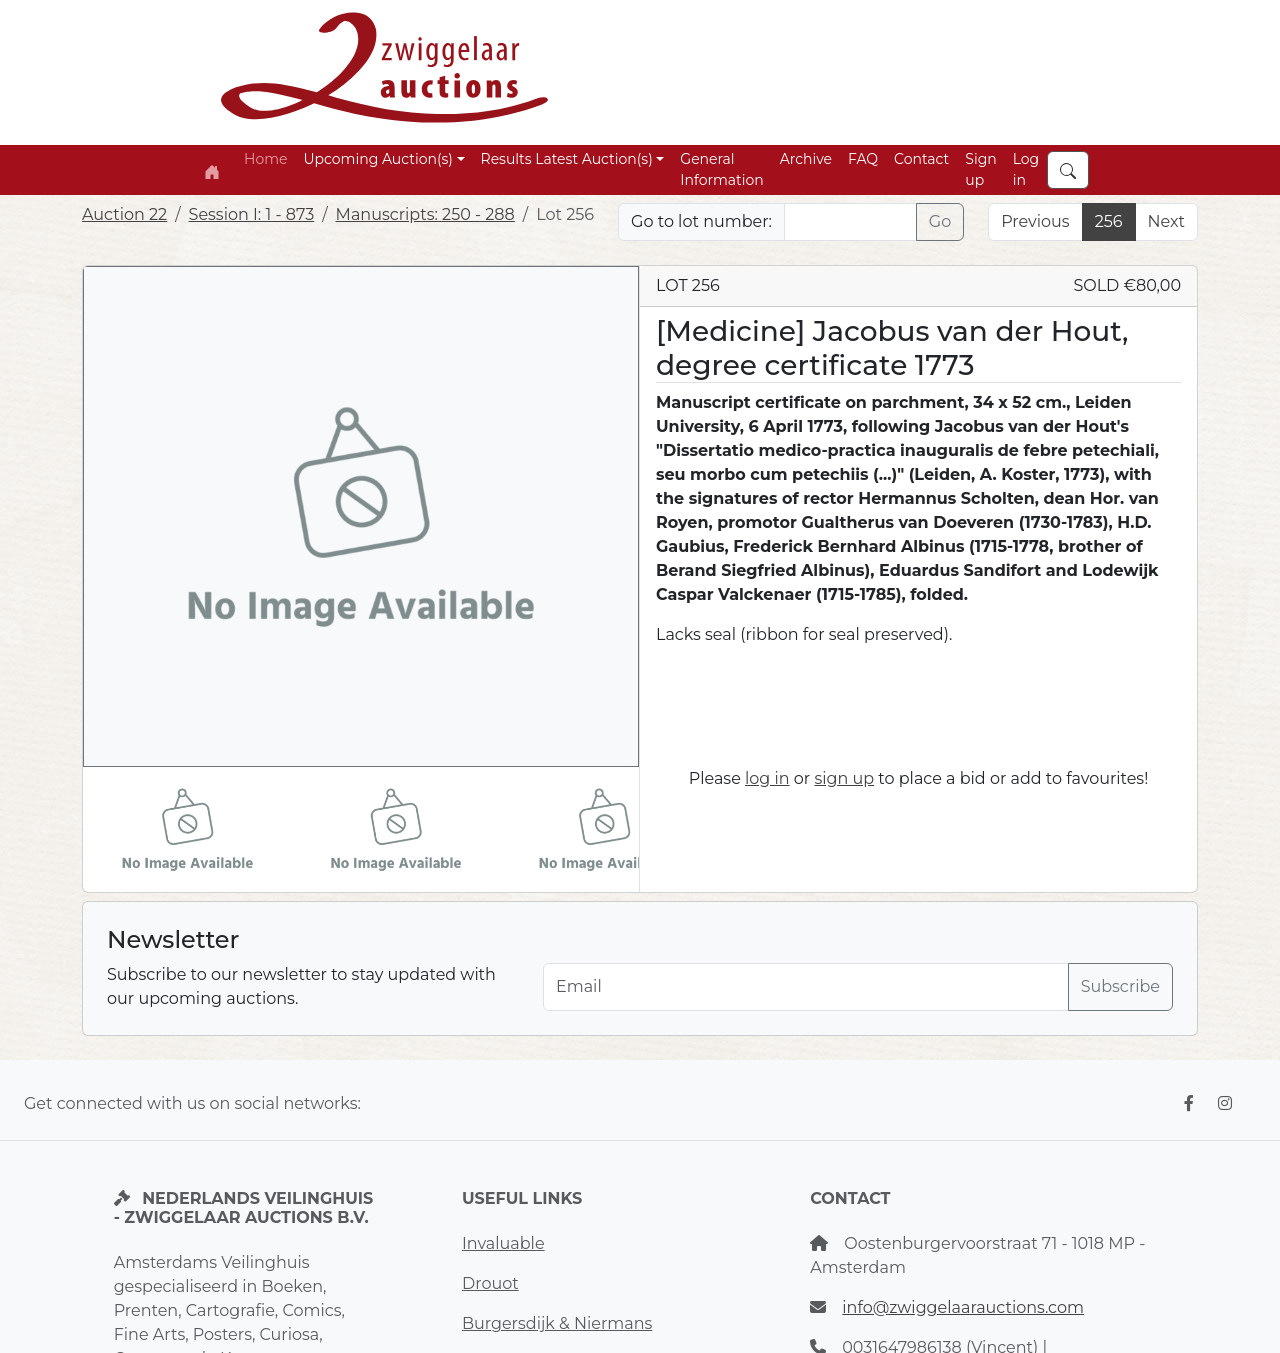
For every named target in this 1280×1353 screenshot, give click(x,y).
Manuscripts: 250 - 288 (425, 214)
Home (265, 159)
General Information (721, 169)
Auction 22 (124, 214)
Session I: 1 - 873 (252, 214)
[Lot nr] (850, 222)
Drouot (490, 1283)
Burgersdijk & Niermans (557, 1323)
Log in (1026, 169)
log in (767, 778)
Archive (806, 159)
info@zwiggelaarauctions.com (963, 1307)
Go (940, 221)
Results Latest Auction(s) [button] (567, 159)
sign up (844, 778)
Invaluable (503, 1243)
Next (1166, 221)
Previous (1035, 221)
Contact (921, 159)
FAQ (863, 159)
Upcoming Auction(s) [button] (377, 159)
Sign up (980, 169)
